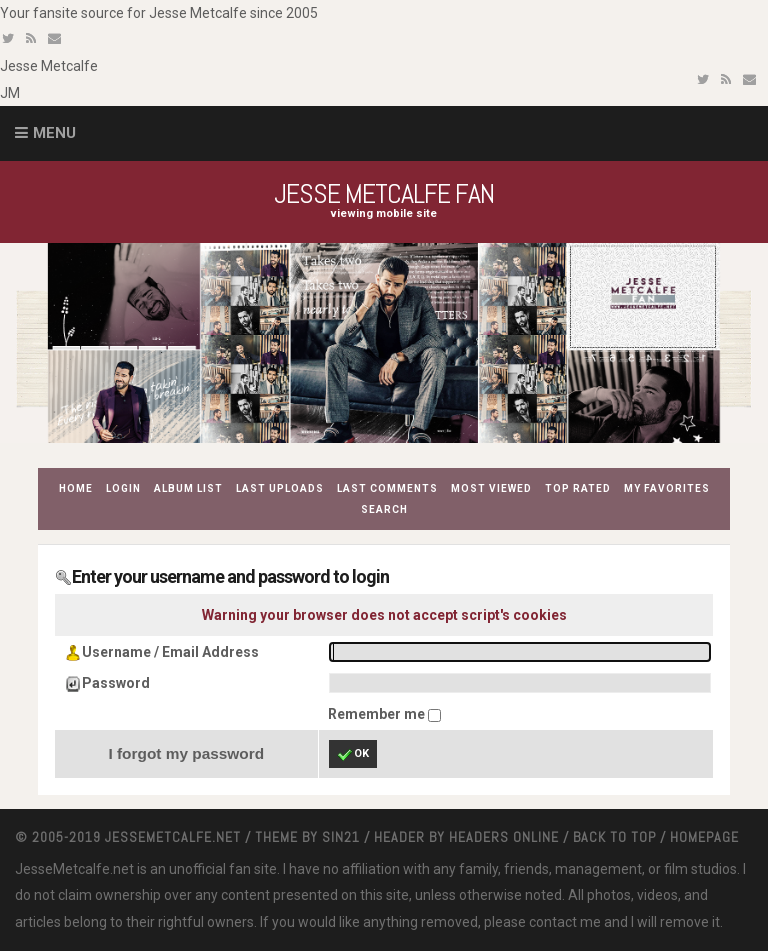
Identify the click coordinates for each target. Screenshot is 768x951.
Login (123, 488)
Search (384, 509)
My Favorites (667, 488)
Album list (188, 488)
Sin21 (341, 837)
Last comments (387, 488)
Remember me (378, 714)
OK (353, 755)
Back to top (614, 837)
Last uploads (280, 488)
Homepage (704, 837)
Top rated (578, 488)
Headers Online (504, 837)
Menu (54, 133)
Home (76, 488)
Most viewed (491, 488)
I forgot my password (186, 753)
